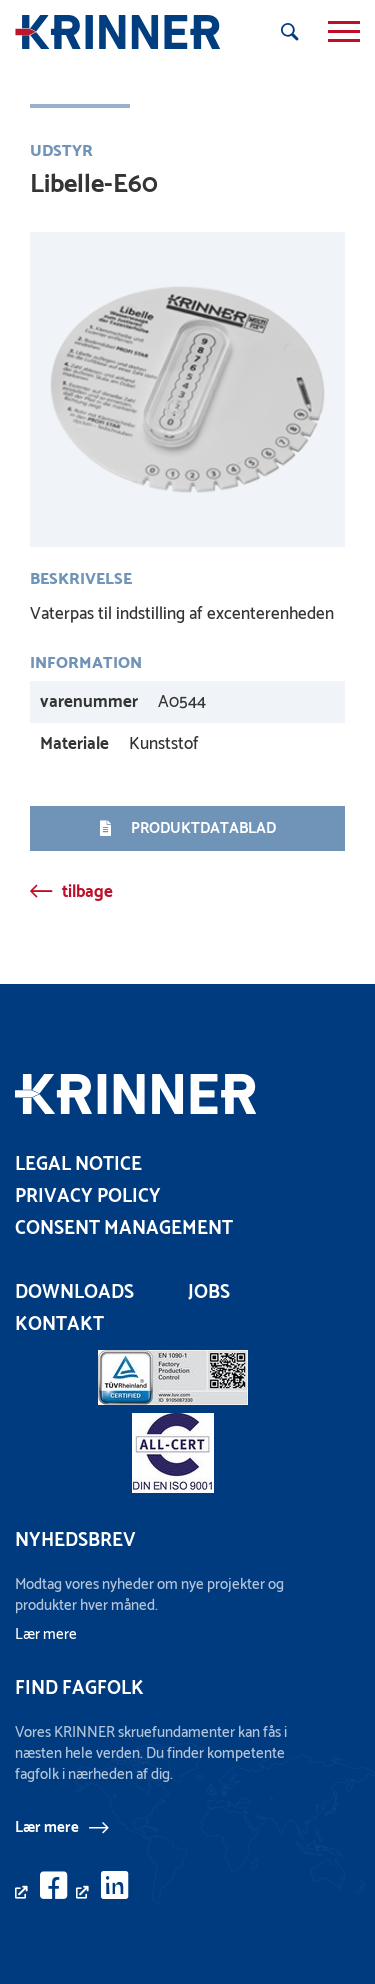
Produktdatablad (188, 828)
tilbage (87, 892)
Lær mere (47, 1827)
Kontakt (59, 1324)
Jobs (209, 1292)
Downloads (74, 1292)
